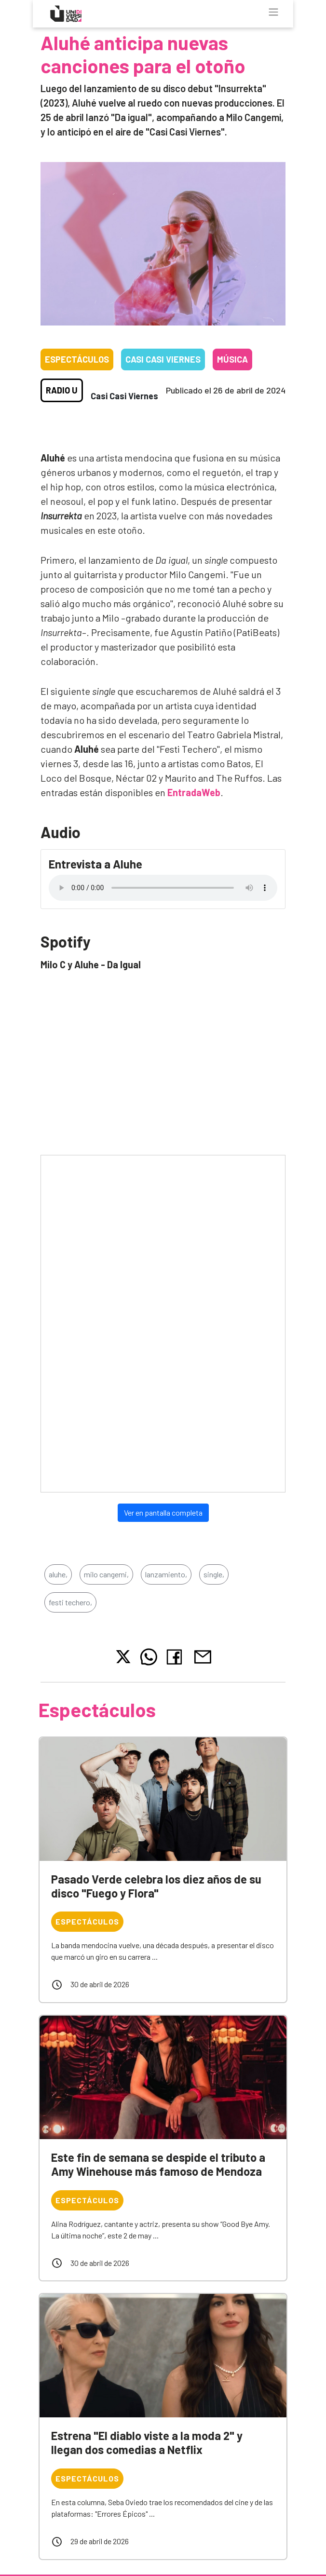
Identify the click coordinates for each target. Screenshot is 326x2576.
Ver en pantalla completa (163, 1512)
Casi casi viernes (163, 359)
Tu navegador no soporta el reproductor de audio (163, 888)
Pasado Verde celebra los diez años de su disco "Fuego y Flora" (156, 1886)
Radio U (62, 390)
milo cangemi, (106, 1574)
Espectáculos (77, 359)
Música (232, 359)
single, (214, 1574)
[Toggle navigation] (273, 12)
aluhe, (58, 1574)
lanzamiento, (166, 1574)
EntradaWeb (193, 792)
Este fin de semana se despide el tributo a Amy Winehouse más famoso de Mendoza (158, 2164)
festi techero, (70, 1602)
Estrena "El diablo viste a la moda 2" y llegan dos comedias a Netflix (147, 2442)
